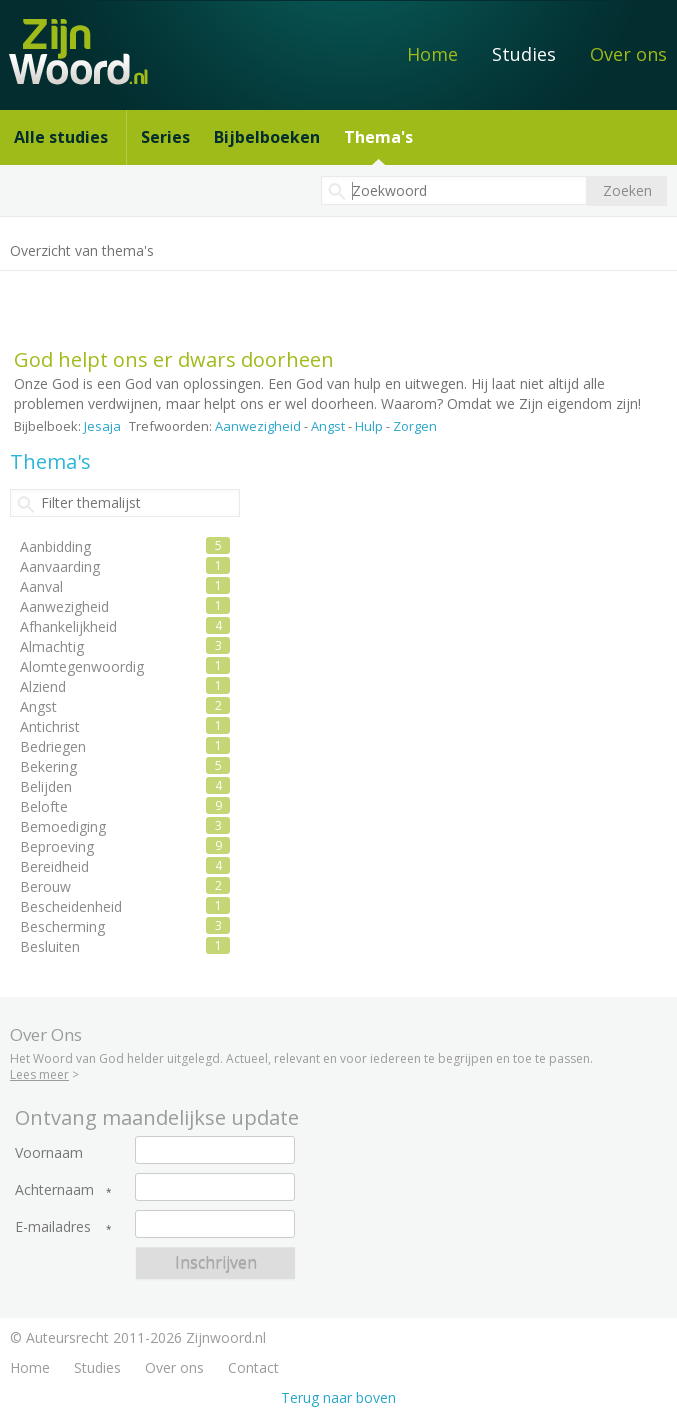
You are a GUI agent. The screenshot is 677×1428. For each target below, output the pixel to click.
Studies (524, 54)
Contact (253, 1367)
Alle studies (61, 137)
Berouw (45, 886)
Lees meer (39, 1074)
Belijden (46, 786)
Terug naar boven (338, 1397)
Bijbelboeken (267, 137)
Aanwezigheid (258, 426)
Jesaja (102, 426)
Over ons (628, 54)
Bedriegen (53, 746)
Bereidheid (54, 866)
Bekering (48, 766)
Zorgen (415, 426)
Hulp (369, 426)
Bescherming (62, 926)
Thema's (378, 137)
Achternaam (54, 1190)
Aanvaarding (60, 566)
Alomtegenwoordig (82, 666)
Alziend (43, 686)
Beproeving (57, 846)
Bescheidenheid (71, 906)
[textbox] (454, 190)
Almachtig (52, 646)
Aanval (41, 586)
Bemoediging (63, 826)
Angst (328, 426)
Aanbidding (55, 546)
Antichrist (50, 726)
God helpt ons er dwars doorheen (174, 359)
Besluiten (50, 946)
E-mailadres (53, 1227)
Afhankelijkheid (68, 626)
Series (165, 137)
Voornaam (49, 1153)
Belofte (44, 806)
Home (432, 54)
